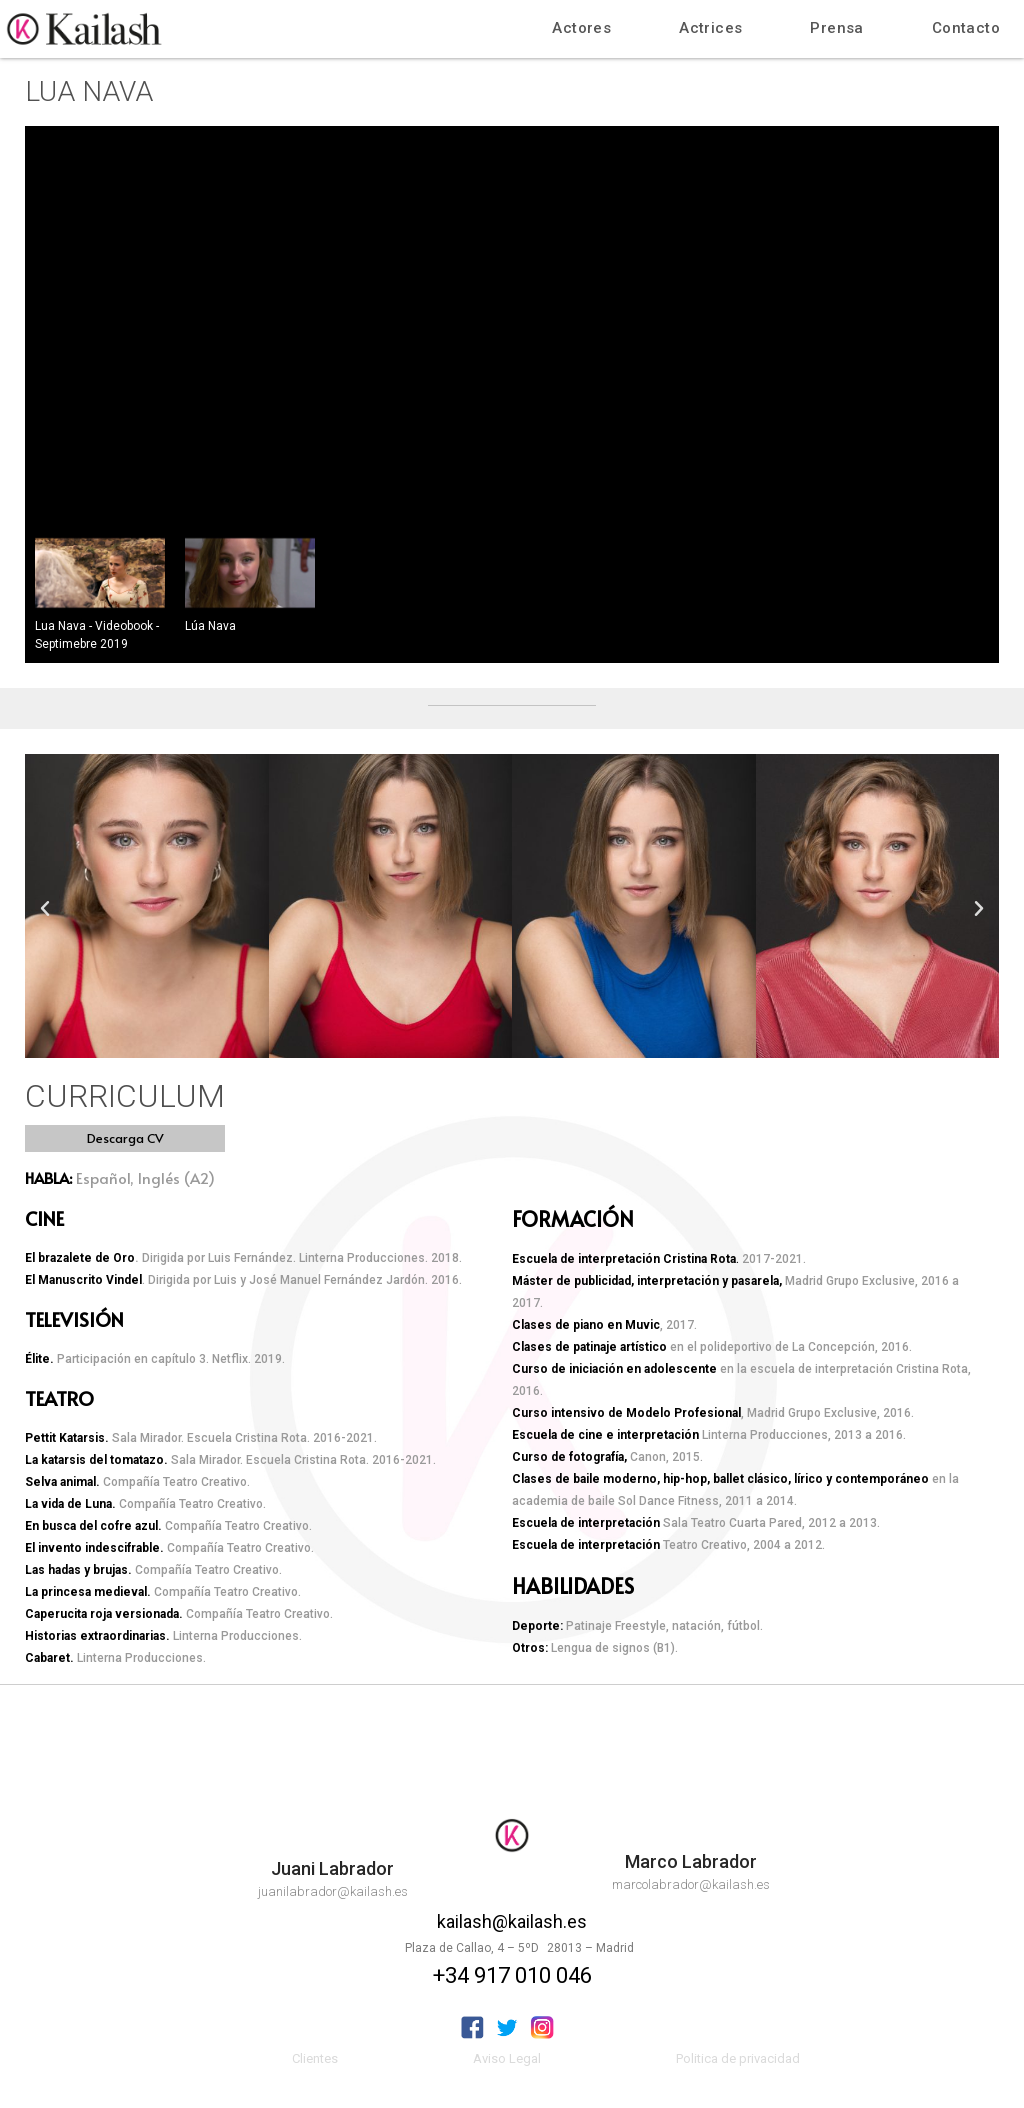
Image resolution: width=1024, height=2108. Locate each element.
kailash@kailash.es (512, 1921)
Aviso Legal (507, 2058)
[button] (125, 1138)
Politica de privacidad (738, 2058)
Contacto (966, 28)
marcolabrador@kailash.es (691, 1884)
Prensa (836, 28)
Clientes (315, 2058)
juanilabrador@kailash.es (333, 1891)
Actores (581, 28)
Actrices (710, 28)
